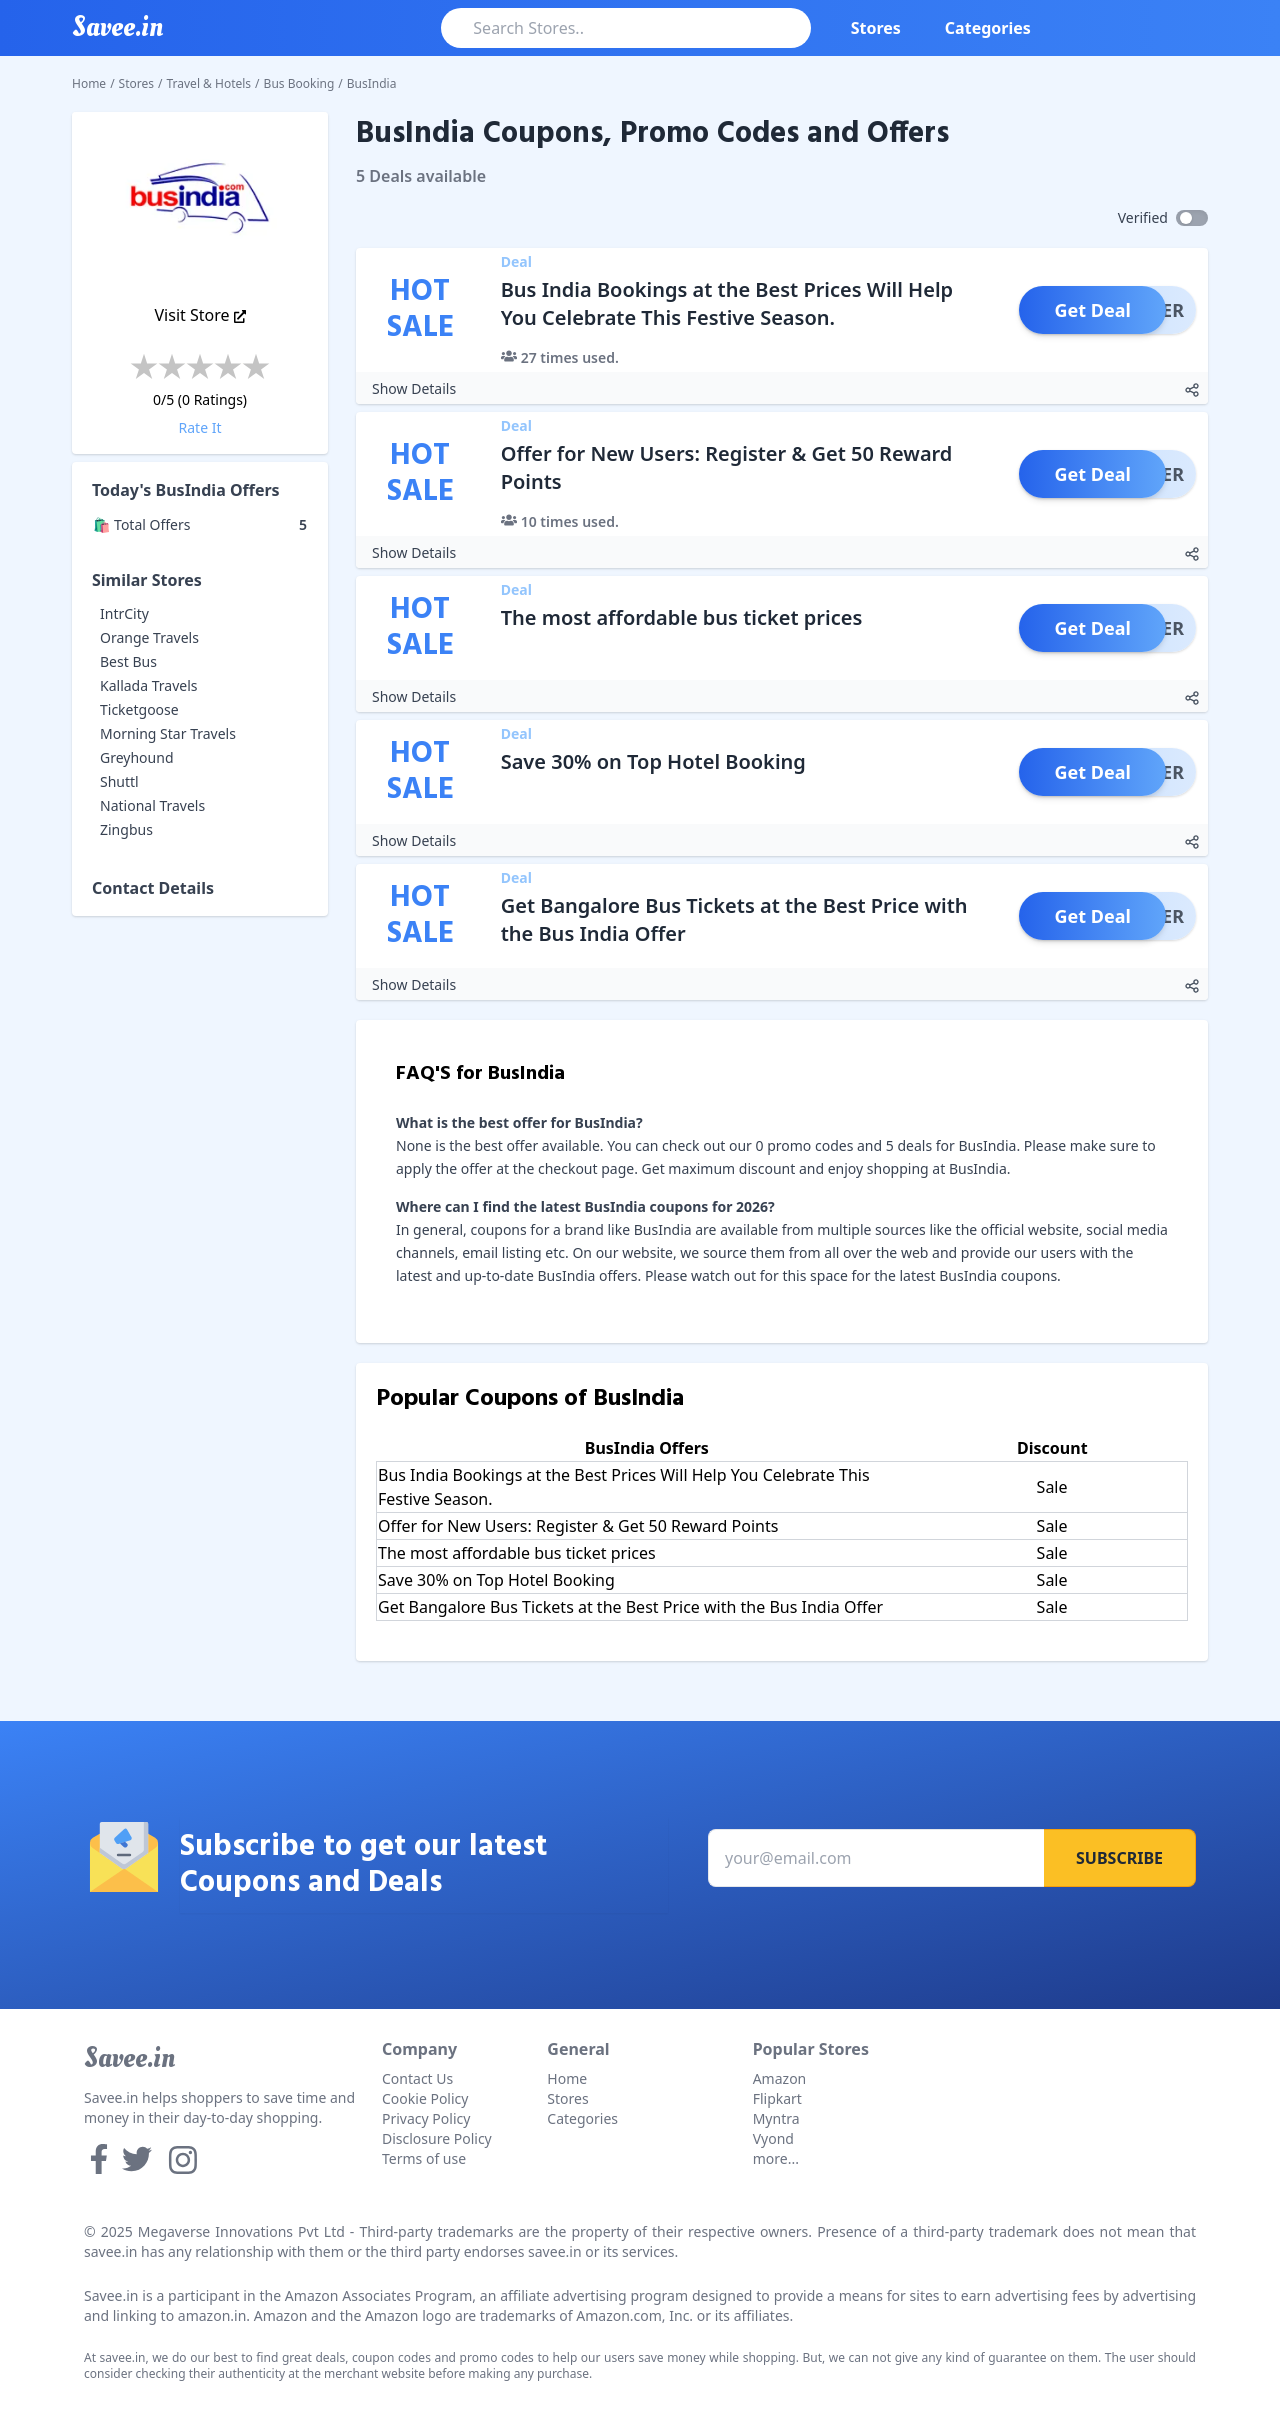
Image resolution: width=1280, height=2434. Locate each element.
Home (89, 83)
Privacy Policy (426, 2118)
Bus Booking (299, 83)
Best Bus (128, 661)
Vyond (773, 2138)
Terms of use (424, 2158)
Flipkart (777, 2098)
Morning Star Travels (168, 733)
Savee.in (129, 2058)
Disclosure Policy (437, 2138)
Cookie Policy (425, 2098)
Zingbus (126, 829)
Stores (876, 28)
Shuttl (119, 781)
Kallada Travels (148, 685)
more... (776, 2158)
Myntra (776, 2118)
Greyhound (137, 757)
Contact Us (417, 2078)
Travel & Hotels (209, 83)
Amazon (780, 2078)
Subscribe (1119, 1858)
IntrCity (124, 613)
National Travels (152, 805)
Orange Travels (149, 637)
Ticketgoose (139, 709)
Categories (988, 28)
